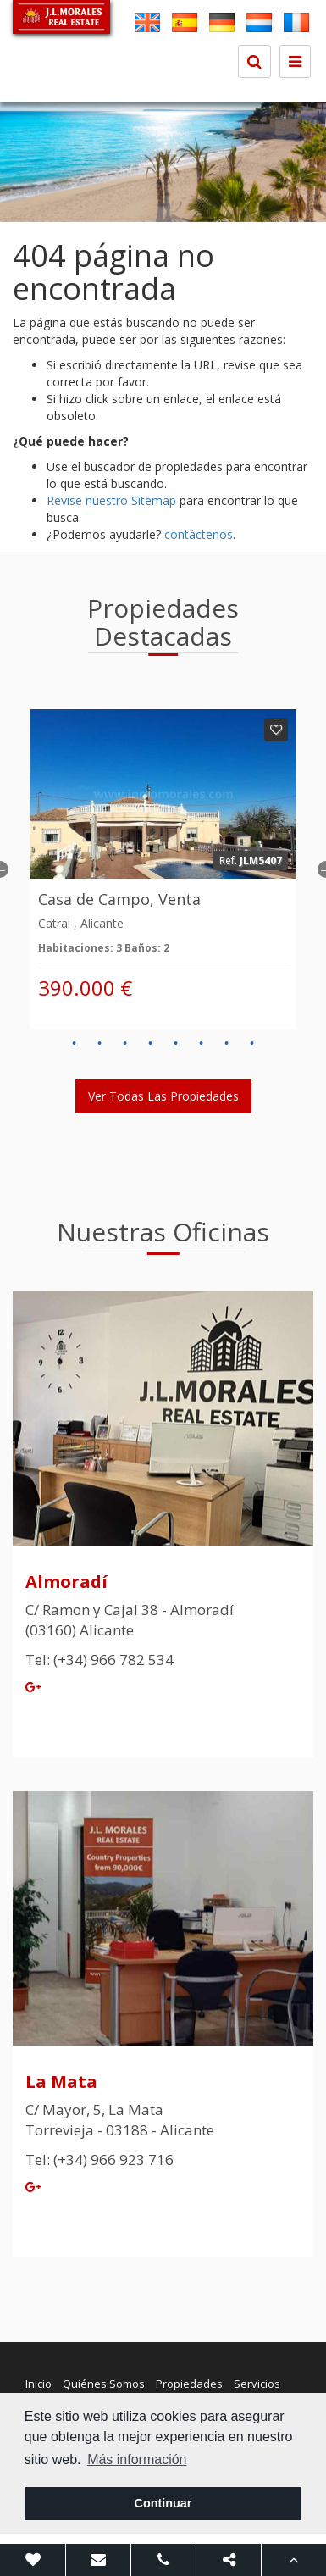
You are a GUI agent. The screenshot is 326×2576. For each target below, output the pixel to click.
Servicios (257, 2383)
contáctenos (198, 534)
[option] (163, 162)
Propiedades (189, 2383)
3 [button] (125, 1043)
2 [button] (99, 1043)
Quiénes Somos (104, 2383)
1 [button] (74, 1043)
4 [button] (150, 1043)
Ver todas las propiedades (163, 1096)
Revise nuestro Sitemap (111, 500)
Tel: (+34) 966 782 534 (99, 1659)
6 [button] (201, 1043)
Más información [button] (136, 2459)
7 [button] (226, 1043)
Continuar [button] (163, 2503)
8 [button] (252, 1043)
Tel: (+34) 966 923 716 (99, 2159)
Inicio (38, 2383)
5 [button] (176, 1043)
